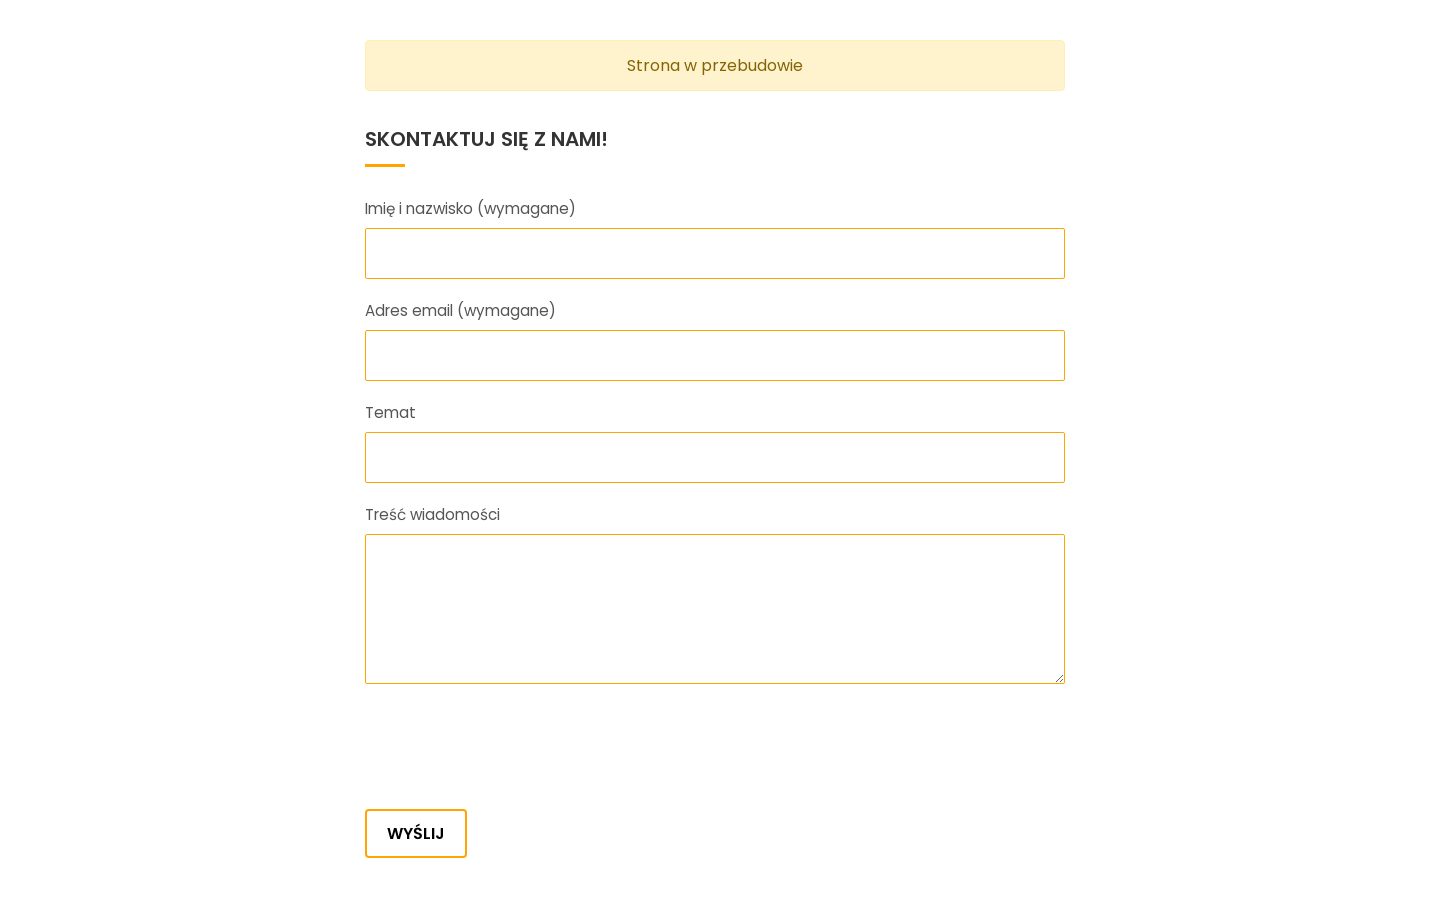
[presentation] (517, 750)
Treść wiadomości (432, 514)
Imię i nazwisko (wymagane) (470, 208)
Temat (390, 412)
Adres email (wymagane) (460, 310)
